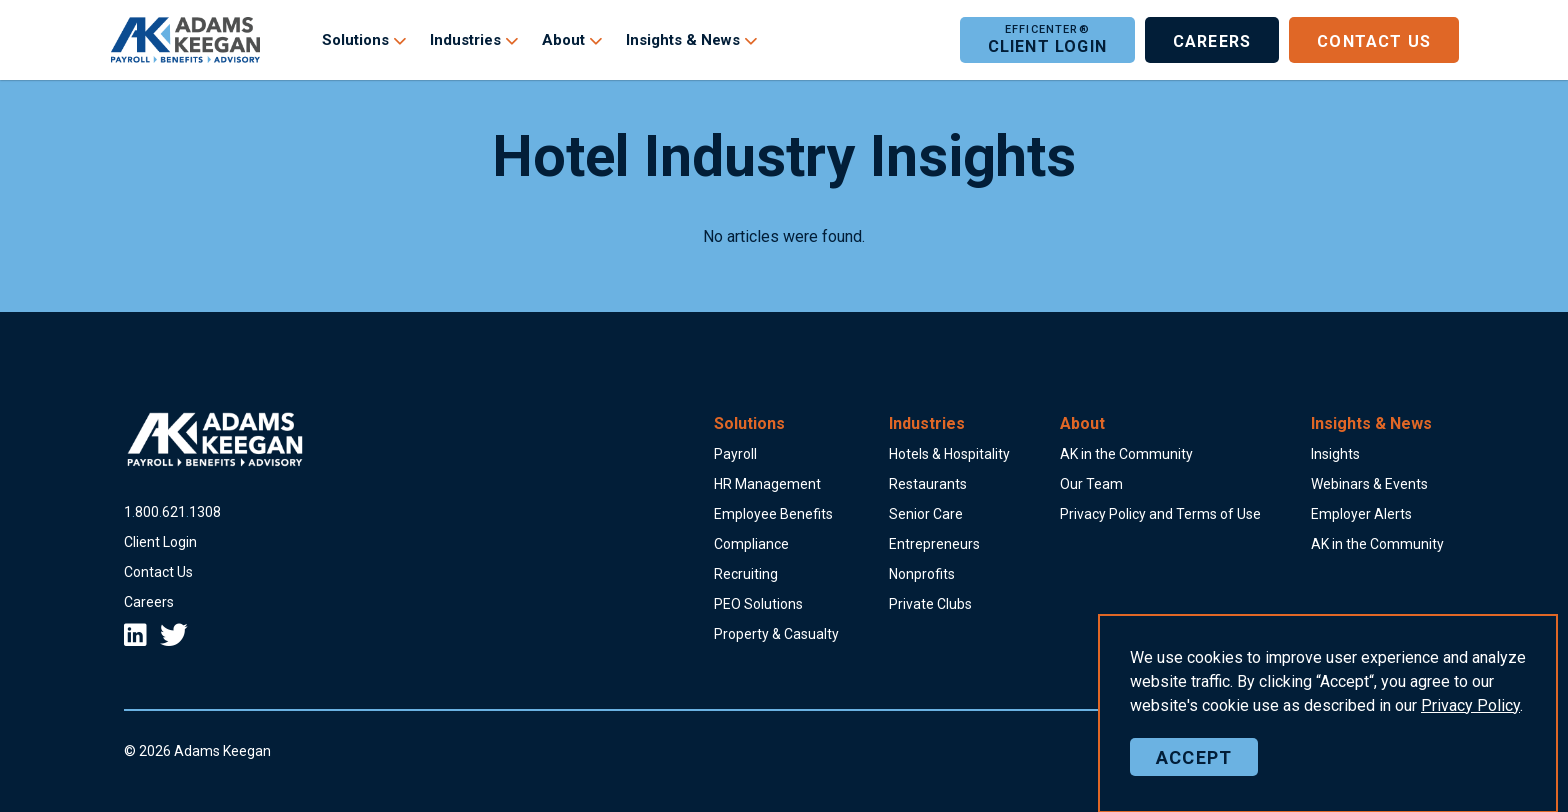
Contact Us (1374, 40)
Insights (1335, 454)
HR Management (767, 484)
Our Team (1091, 484)
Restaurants (928, 484)
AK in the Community (1126, 454)
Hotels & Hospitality (949, 454)
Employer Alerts (1361, 514)
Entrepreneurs (934, 544)
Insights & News (683, 40)
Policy (1470, 774)
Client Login (1047, 40)
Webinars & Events (1369, 484)
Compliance (751, 544)
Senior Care (926, 514)
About (563, 40)
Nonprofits (922, 574)
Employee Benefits (773, 514)
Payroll (735, 454)
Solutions (355, 40)
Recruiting (746, 574)
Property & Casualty (776, 634)
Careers (1212, 40)
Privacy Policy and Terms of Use (1160, 514)
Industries (465, 40)
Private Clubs (930, 604)
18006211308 (172, 512)
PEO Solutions (758, 604)
